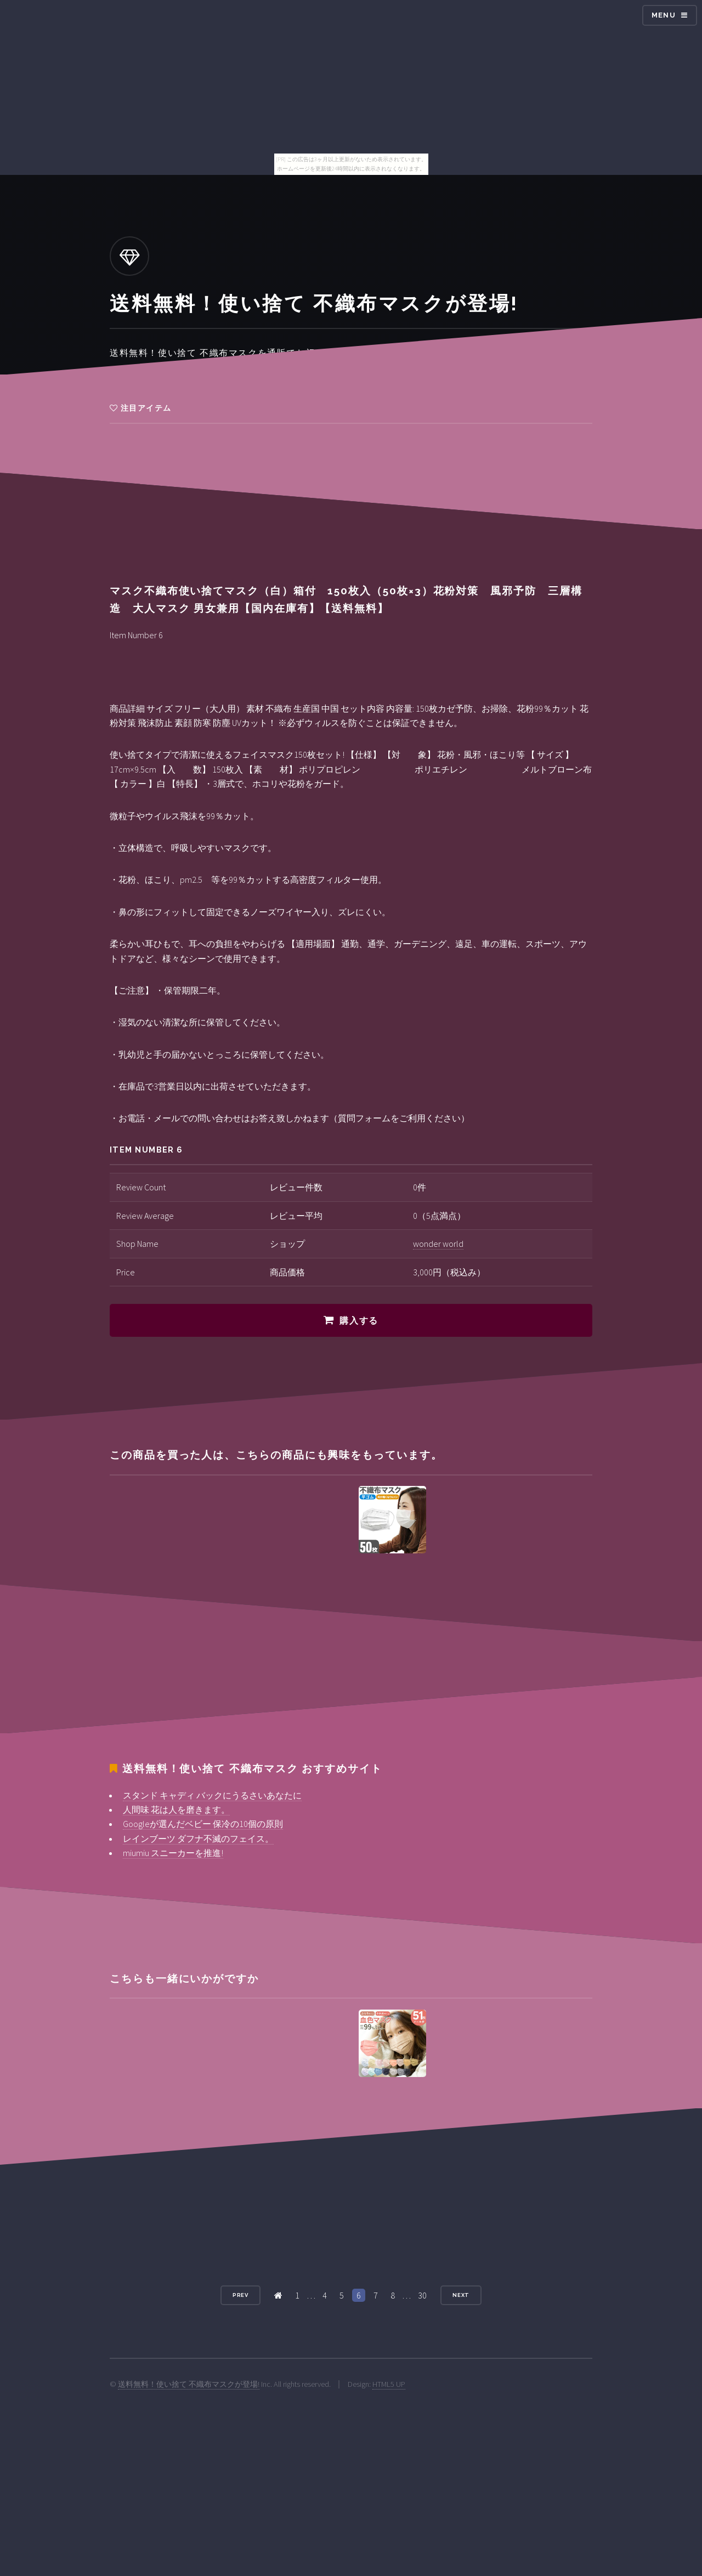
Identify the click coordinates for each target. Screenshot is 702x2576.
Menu (664, 15)
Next (461, 2295)
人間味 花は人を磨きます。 (176, 1809)
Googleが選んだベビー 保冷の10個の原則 (203, 1823)
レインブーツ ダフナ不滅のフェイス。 (198, 1838)
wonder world (438, 1243)
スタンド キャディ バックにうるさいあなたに (212, 1795)
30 (422, 2295)
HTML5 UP (388, 2384)
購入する (358, 1320)
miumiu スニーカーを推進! (173, 1852)
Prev (241, 2295)
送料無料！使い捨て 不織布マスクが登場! (188, 2384)
